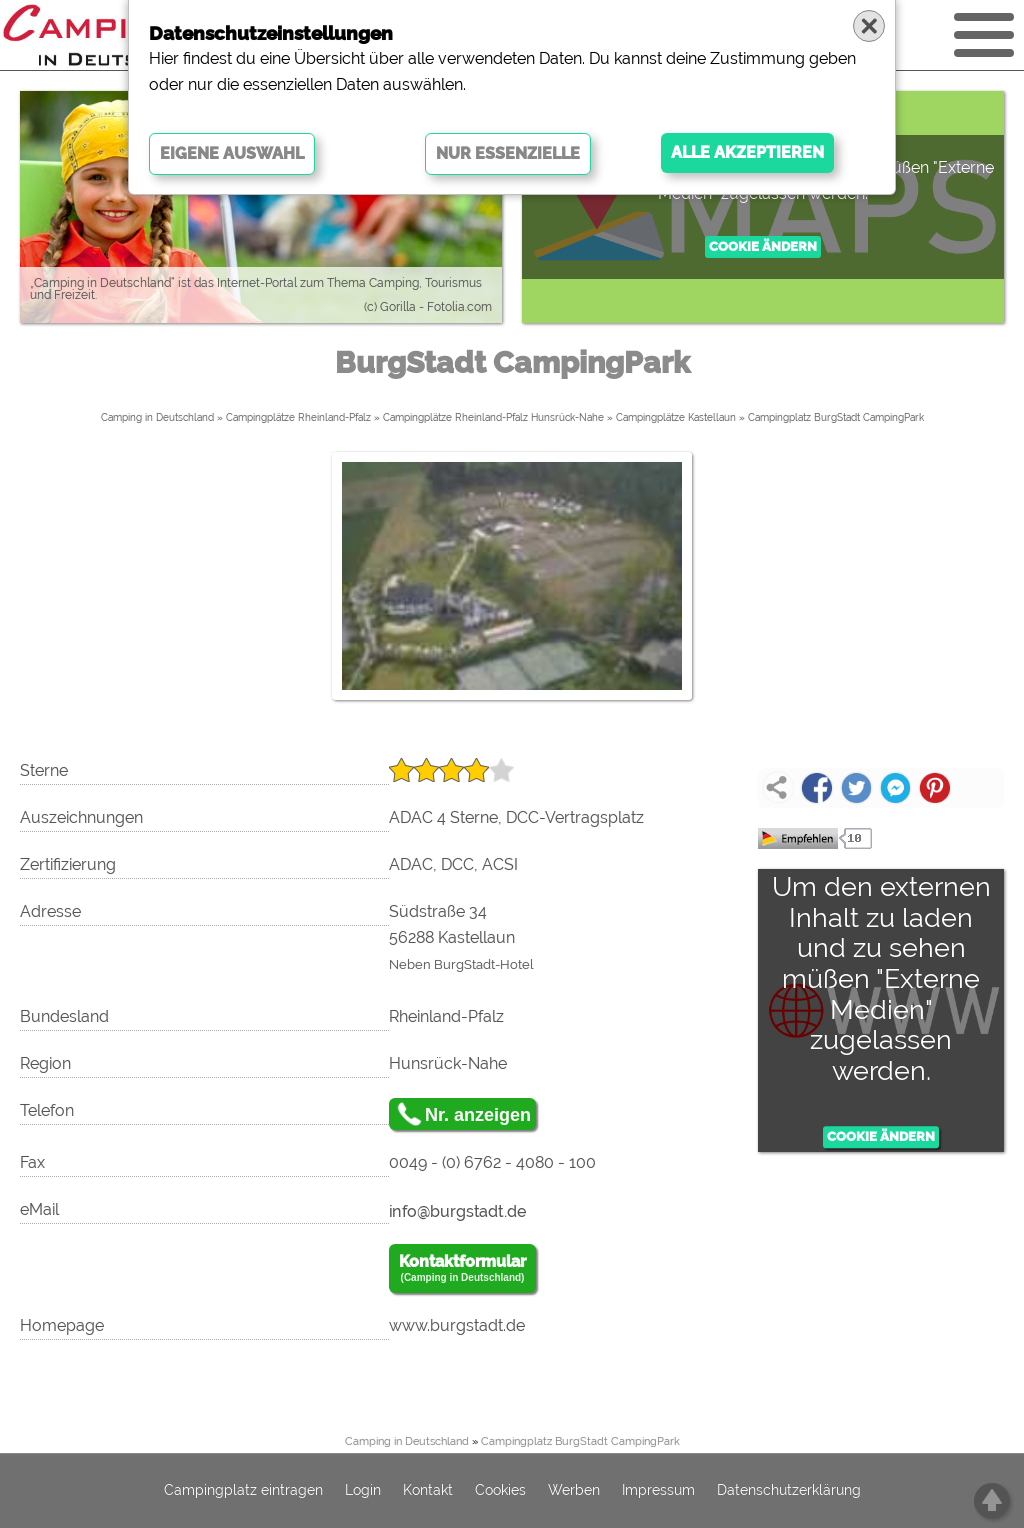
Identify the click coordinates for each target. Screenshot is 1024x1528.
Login (363, 1491)
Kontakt (428, 1491)
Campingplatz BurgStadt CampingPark (836, 417)
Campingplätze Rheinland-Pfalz (298, 417)
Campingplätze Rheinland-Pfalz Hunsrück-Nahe (493, 417)
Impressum (658, 1491)
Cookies (500, 1491)
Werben (574, 1491)
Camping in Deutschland (157, 417)
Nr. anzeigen (478, 1115)
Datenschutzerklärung (789, 1491)
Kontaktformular (462, 1269)
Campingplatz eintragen (243, 1491)
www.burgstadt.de (457, 1325)
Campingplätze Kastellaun (676, 417)
